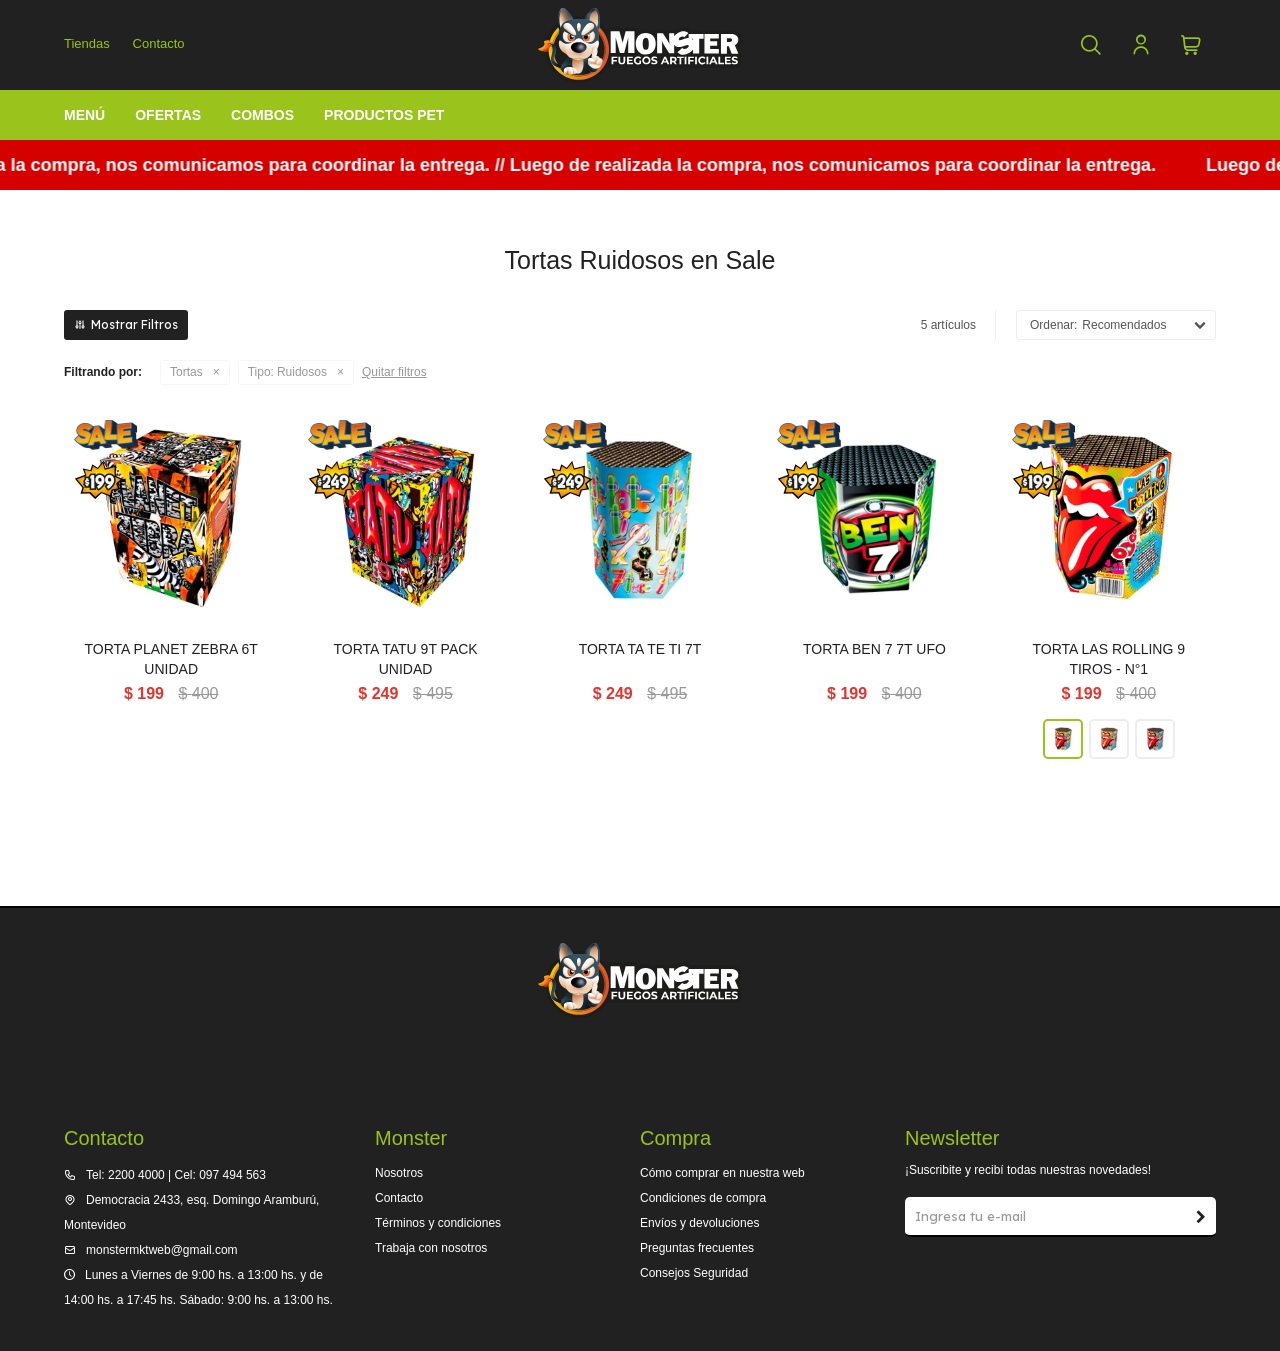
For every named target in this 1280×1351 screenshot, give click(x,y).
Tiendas (87, 43)
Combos (262, 115)
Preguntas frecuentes (697, 1248)
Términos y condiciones (438, 1223)
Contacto (159, 43)
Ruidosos (287, 372)
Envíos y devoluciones (699, 1223)
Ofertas (168, 115)
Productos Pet (384, 115)
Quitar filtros (394, 372)
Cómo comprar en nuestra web (722, 1173)
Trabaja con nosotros (431, 1248)
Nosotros (399, 1173)
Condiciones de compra (703, 1198)
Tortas (186, 372)
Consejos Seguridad (694, 1273)
